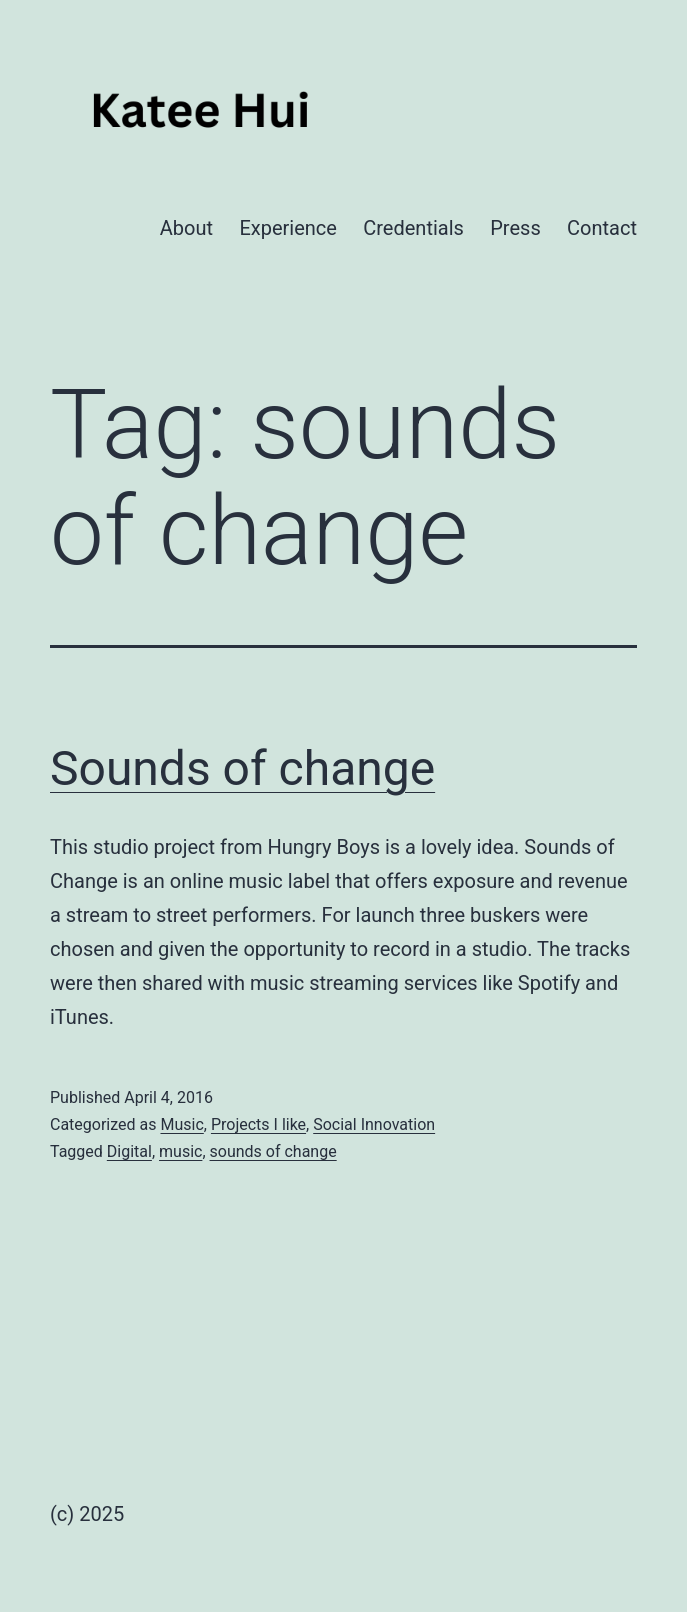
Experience (288, 228)
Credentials (413, 228)
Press (515, 228)
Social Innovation (374, 1124)
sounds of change (273, 1151)
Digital (129, 1151)
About (186, 228)
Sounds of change (242, 768)
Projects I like (258, 1124)
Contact (602, 228)
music (180, 1151)
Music (181, 1124)
